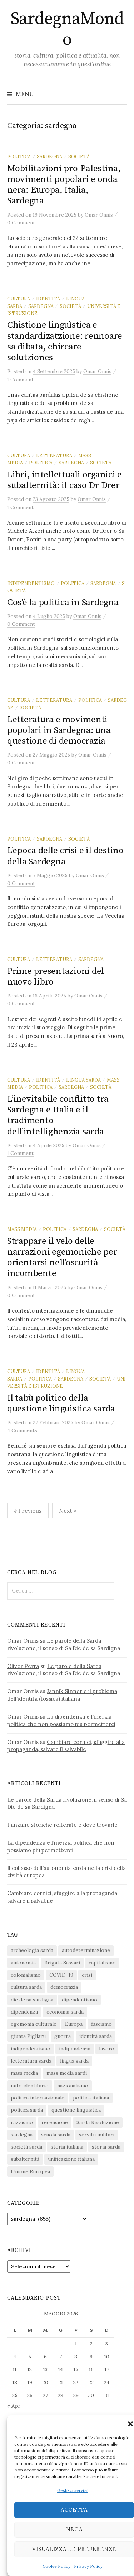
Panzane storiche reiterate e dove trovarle (62, 1824)
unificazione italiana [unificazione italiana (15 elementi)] (71, 2159)
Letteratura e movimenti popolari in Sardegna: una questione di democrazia (59, 730)
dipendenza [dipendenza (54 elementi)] (24, 2012)
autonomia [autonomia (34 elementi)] (23, 1962)
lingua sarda (83, 1080)
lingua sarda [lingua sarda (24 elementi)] (74, 2061)
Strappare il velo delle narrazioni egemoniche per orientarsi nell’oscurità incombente (62, 1257)
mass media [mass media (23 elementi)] (24, 2073)
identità (48, 298)
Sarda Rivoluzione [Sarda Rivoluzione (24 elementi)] (97, 2122)
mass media (22, 1229)
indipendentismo (31, 583)
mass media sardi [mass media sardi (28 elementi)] (66, 2073)
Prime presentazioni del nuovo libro (55, 976)
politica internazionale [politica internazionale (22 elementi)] (37, 2097)
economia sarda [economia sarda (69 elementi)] (65, 2012)
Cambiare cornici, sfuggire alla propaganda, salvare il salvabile (66, 1746)
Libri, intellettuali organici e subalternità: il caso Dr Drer (64, 480)
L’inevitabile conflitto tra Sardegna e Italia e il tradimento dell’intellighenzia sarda (58, 1115)
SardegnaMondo (67, 29)
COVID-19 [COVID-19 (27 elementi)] (61, 1975)
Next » (67, 1510)
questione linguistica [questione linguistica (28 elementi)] (76, 2110)
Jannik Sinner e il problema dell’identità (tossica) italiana (62, 1695)
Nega (74, 2529)
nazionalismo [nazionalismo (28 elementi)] (72, 2085)
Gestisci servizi (72, 2490)
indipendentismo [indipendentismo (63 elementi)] (30, 2048)
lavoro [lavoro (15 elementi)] (106, 2048)
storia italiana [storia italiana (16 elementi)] (67, 2147)
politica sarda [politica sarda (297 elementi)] (27, 2110)
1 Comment (20, 379)
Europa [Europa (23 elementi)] (74, 2024)
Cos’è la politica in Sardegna (63, 602)
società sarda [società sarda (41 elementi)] (26, 2147)
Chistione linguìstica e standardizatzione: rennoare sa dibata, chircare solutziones (64, 341)
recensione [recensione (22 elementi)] (54, 2122)
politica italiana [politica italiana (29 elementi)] (91, 2097)
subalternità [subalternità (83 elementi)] (25, 2159)
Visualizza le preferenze (74, 2549)
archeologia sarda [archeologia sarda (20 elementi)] (32, 1950)
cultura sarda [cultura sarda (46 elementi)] (26, 1987)
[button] (130, 2423)
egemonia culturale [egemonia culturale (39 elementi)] (33, 2024)
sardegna (49, 156)
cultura (18, 298)
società (79, 156)
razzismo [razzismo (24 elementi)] (22, 2122)
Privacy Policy (88, 2566)
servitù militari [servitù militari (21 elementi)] (96, 2134)
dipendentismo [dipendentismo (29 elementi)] (79, 1999)
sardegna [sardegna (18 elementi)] (22, 2134)
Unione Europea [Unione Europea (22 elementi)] (30, 2171)
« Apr (13, 2405)
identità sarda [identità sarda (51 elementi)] (95, 2036)
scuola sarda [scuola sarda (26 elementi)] (55, 2134)
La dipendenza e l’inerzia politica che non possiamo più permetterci (61, 1720)
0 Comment (21, 222)
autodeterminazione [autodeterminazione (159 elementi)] (86, 1950)
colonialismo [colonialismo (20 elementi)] (26, 1975)
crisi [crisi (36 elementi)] (87, 1975)
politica (19, 156)
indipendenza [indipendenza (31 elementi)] (74, 2048)
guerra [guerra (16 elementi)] (62, 2036)
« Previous (28, 1510)
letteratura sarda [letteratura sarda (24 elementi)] (31, 2061)
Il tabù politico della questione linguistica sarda (61, 1403)
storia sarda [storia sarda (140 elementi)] (106, 2147)
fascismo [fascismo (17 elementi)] (101, 2024)
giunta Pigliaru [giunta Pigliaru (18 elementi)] (28, 2036)
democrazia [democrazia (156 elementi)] (64, 1987)
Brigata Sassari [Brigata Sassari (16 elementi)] (62, 1962)
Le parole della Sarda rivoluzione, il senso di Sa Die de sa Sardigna (63, 1644)
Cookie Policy (56, 2566)
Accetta (74, 2509)
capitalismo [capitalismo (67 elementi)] (102, 1962)
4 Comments (22, 1430)
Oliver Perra (23, 1666)
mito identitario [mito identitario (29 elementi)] (30, 2085)
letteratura (54, 455)
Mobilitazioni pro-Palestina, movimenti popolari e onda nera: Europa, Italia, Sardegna (64, 185)
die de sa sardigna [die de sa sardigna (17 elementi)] (32, 1999)
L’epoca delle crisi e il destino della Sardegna (65, 856)
